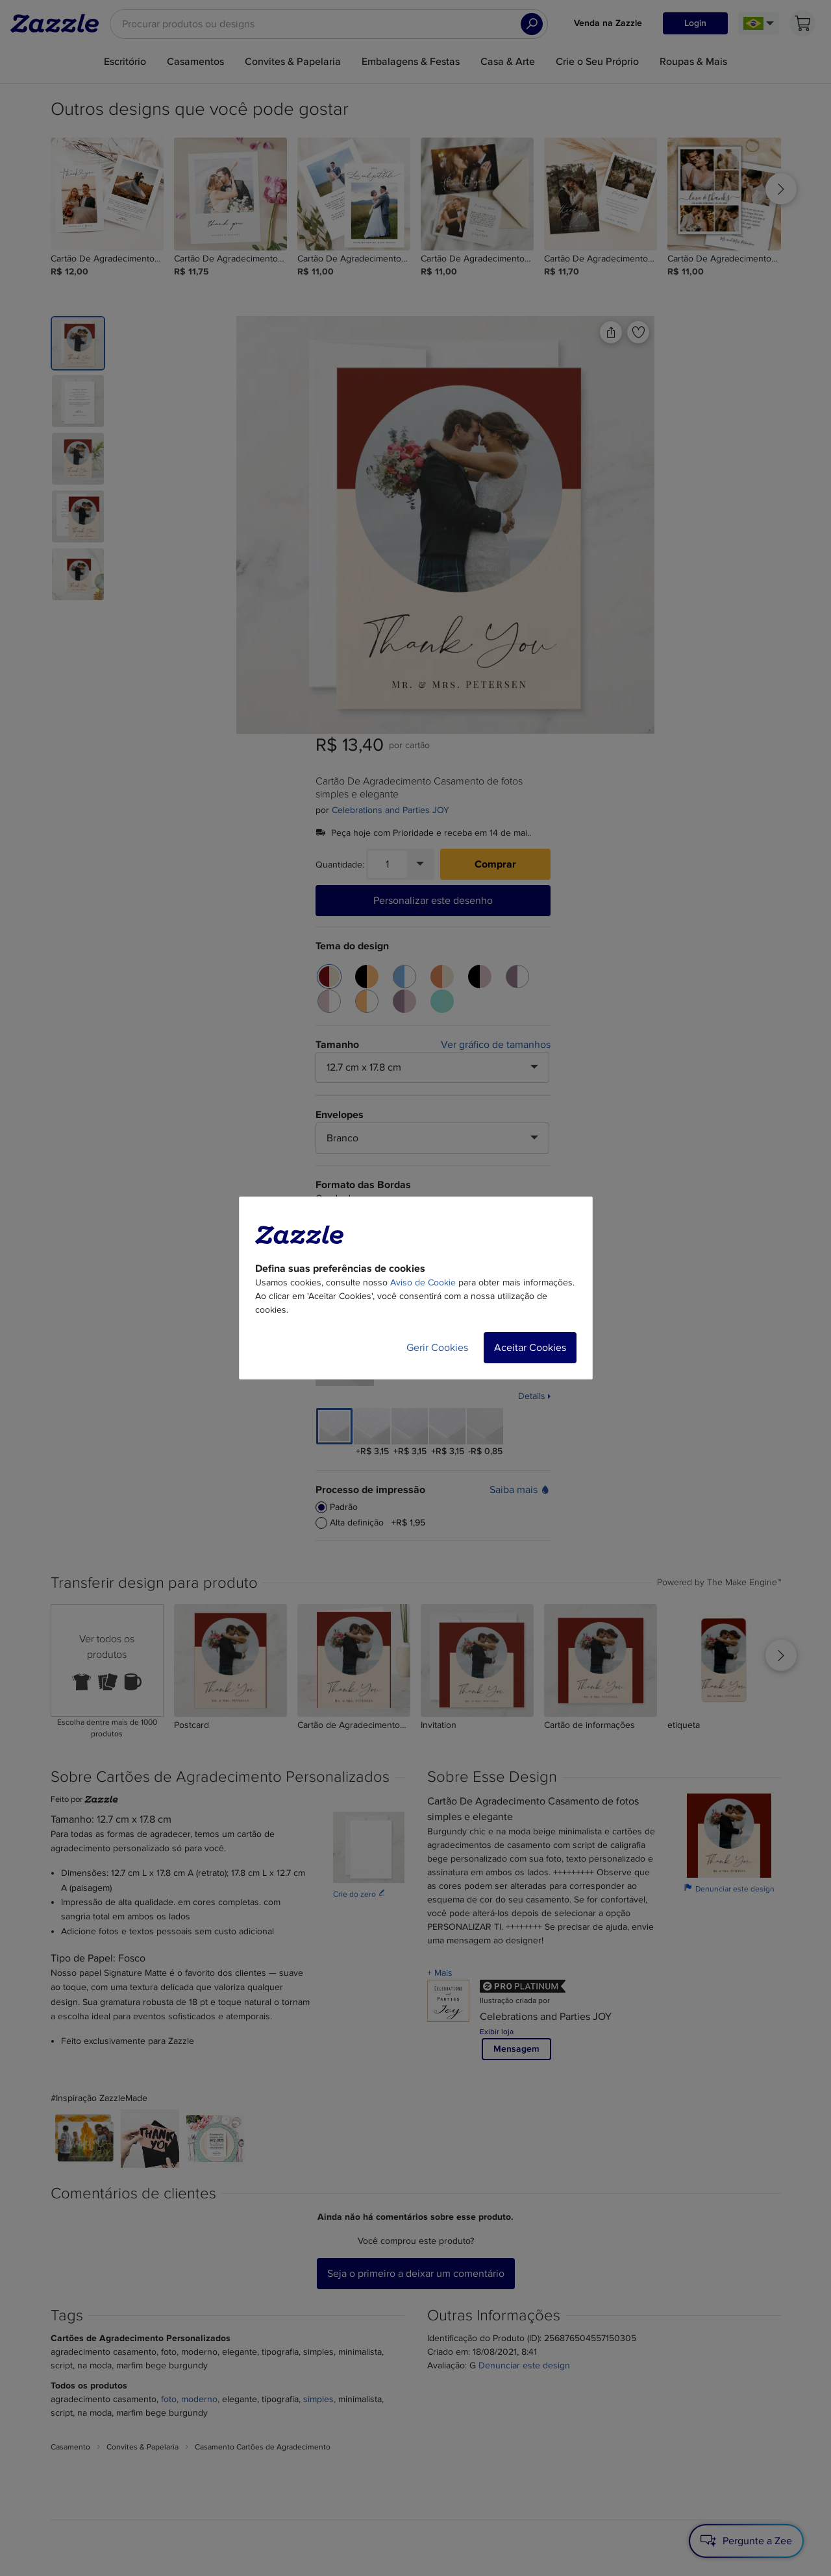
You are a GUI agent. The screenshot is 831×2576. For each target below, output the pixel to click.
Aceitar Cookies (530, 1347)
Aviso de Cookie (423, 1282)
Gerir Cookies (437, 1347)
